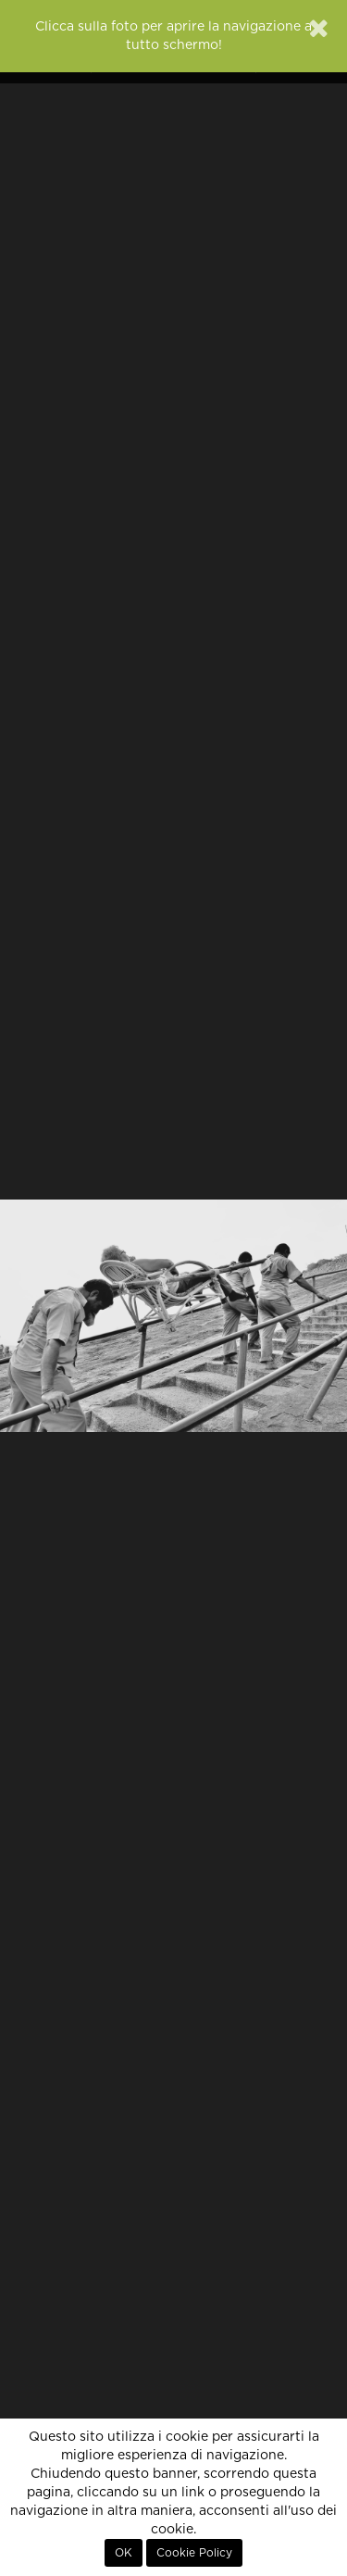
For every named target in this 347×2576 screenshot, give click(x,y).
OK (123, 2552)
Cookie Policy (194, 2552)
